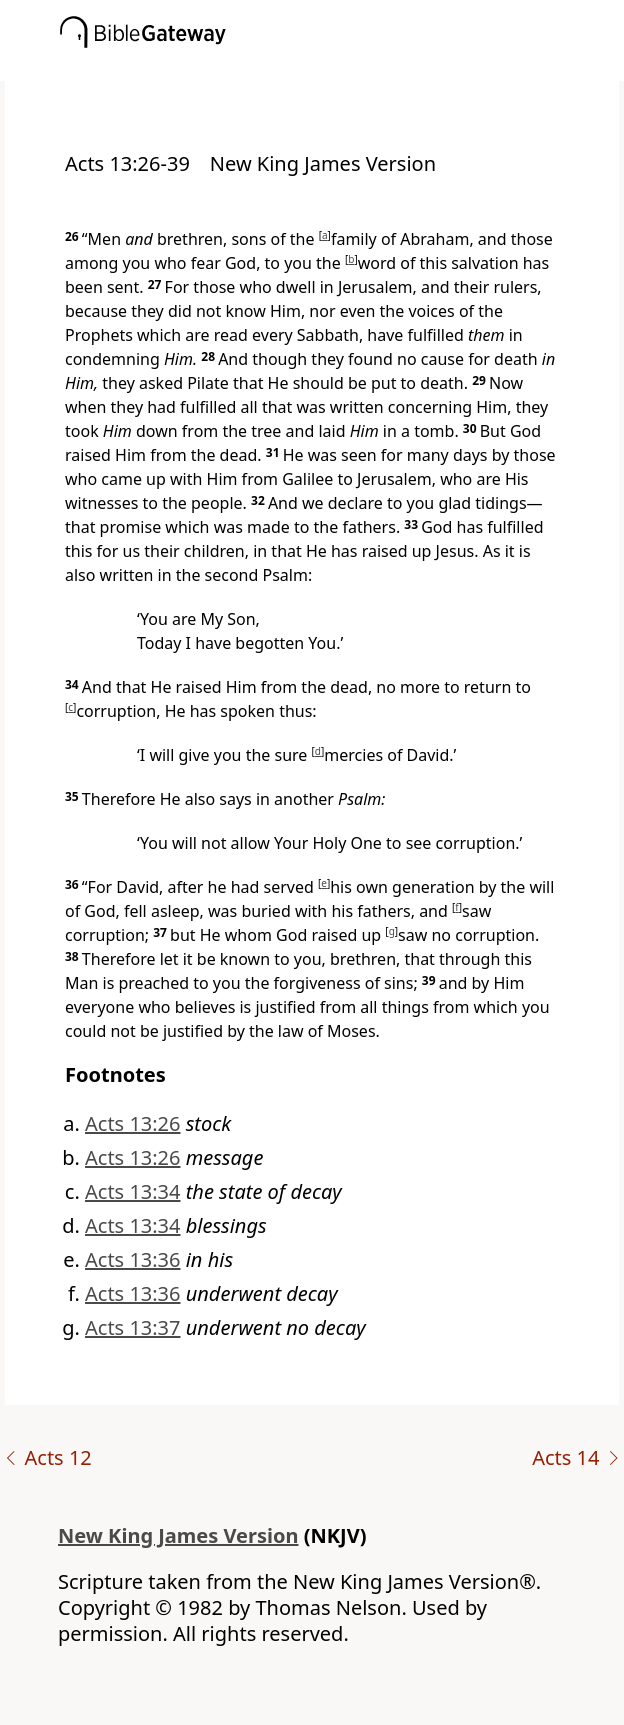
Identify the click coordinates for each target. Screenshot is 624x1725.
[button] (342, 67)
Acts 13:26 (133, 1123)
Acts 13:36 (133, 1259)
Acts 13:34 (133, 1191)
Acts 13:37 (133, 1327)
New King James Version (178, 1535)
